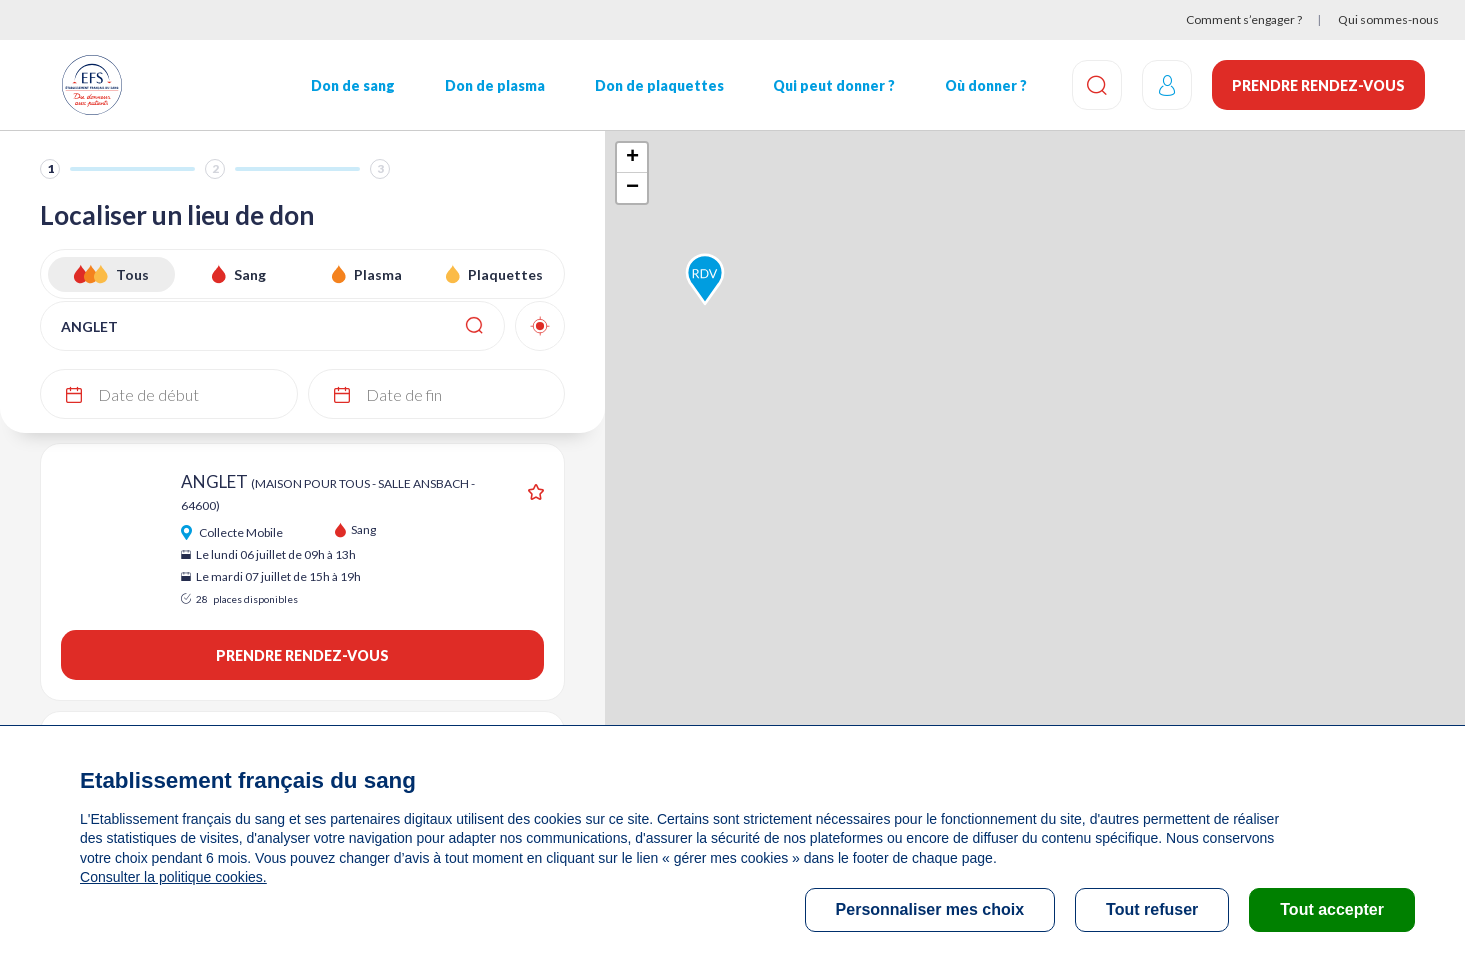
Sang (250, 274)
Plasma (378, 274)
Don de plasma (495, 85)
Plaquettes (505, 274)
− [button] (632, 188)
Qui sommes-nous (1388, 19)
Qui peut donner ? (834, 85)
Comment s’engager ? (1244, 19)
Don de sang (353, 85)
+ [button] (632, 158)
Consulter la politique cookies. (173, 877)
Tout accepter (1332, 909)
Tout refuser (1152, 909)
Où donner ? (986, 85)
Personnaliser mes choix (930, 909)
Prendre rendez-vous (1318, 85)
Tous (132, 274)
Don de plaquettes (659, 85)
